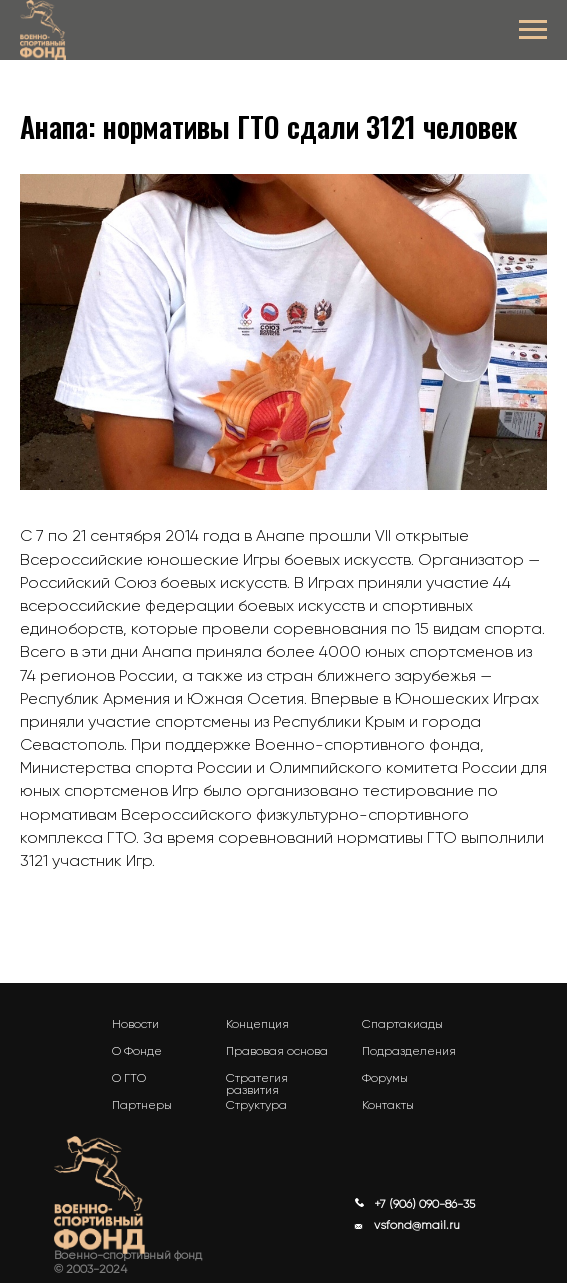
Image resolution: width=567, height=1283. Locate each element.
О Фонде (137, 1051)
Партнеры (142, 1105)
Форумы (385, 1078)
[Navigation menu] (533, 30)
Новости (135, 1024)
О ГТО (129, 1078)
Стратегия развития (257, 1084)
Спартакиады (402, 1024)
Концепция (257, 1024)
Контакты (388, 1105)
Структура (256, 1105)
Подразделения (409, 1051)
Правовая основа (277, 1051)
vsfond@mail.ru (417, 1225)
